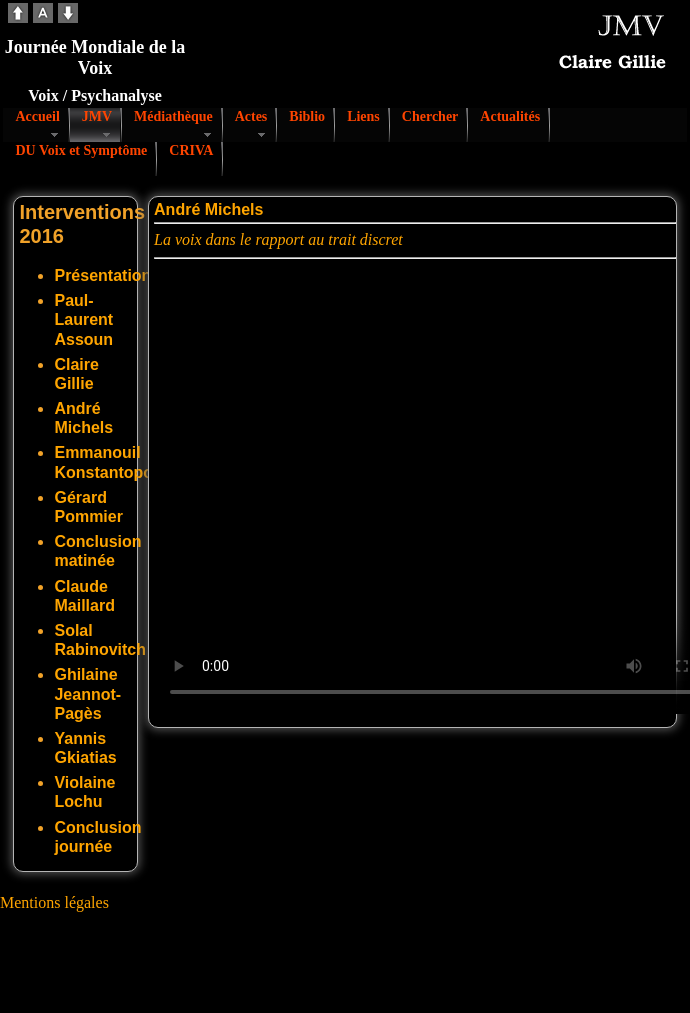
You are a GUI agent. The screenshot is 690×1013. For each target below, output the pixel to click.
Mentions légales (54, 902)
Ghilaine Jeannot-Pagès (87, 693)
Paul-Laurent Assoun (83, 319)
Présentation (102, 275)
